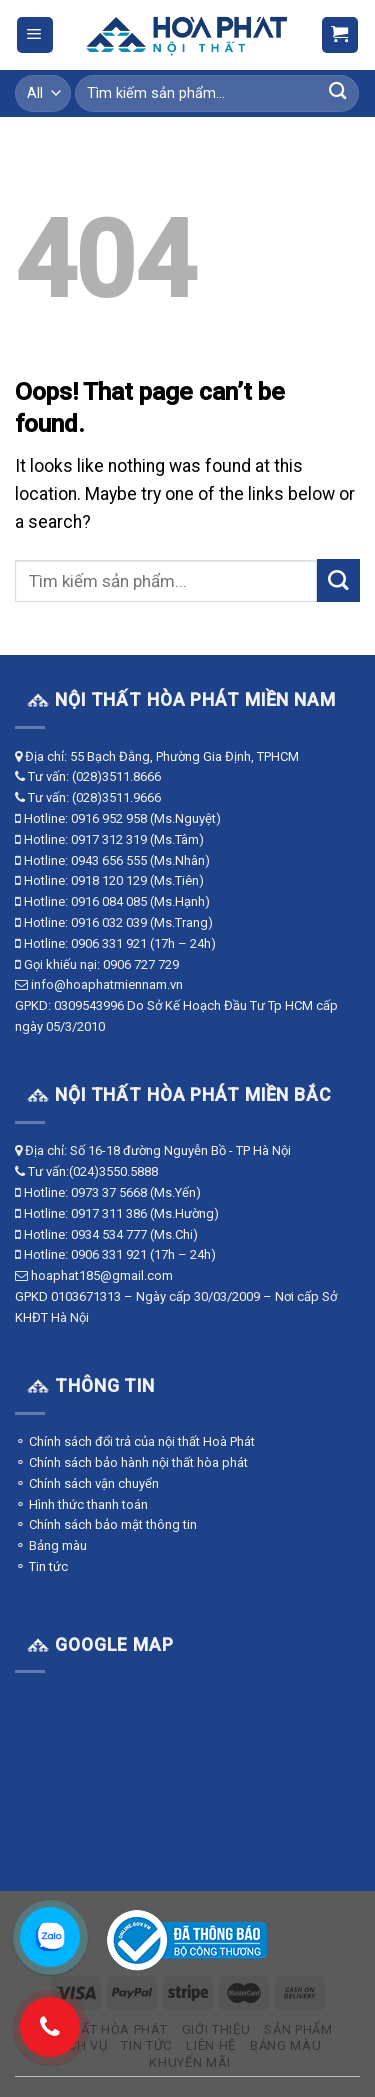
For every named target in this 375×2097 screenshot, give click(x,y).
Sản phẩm (298, 2029)
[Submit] (337, 93)
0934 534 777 (109, 1234)
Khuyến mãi (190, 2062)
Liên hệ (211, 2045)
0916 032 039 (109, 922)
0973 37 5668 (109, 1192)
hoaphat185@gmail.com (102, 1275)
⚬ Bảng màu (51, 1545)
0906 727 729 (141, 964)
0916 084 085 (109, 901)
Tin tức (146, 2045)
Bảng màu (285, 2045)
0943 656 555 (109, 860)
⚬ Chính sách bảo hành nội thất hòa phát (131, 1462)
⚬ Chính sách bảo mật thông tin (106, 1524)
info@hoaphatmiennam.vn (107, 984)
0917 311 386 (109, 1213)
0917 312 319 (109, 839)
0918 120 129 (109, 880)
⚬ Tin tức (41, 1566)
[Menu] (35, 35)
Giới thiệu (216, 2029)
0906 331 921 (109, 943)
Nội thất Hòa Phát (102, 2029)
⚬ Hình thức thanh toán (81, 1504)
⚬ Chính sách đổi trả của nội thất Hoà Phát (135, 1441)
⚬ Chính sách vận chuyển (87, 1483)
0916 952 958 (109, 818)
